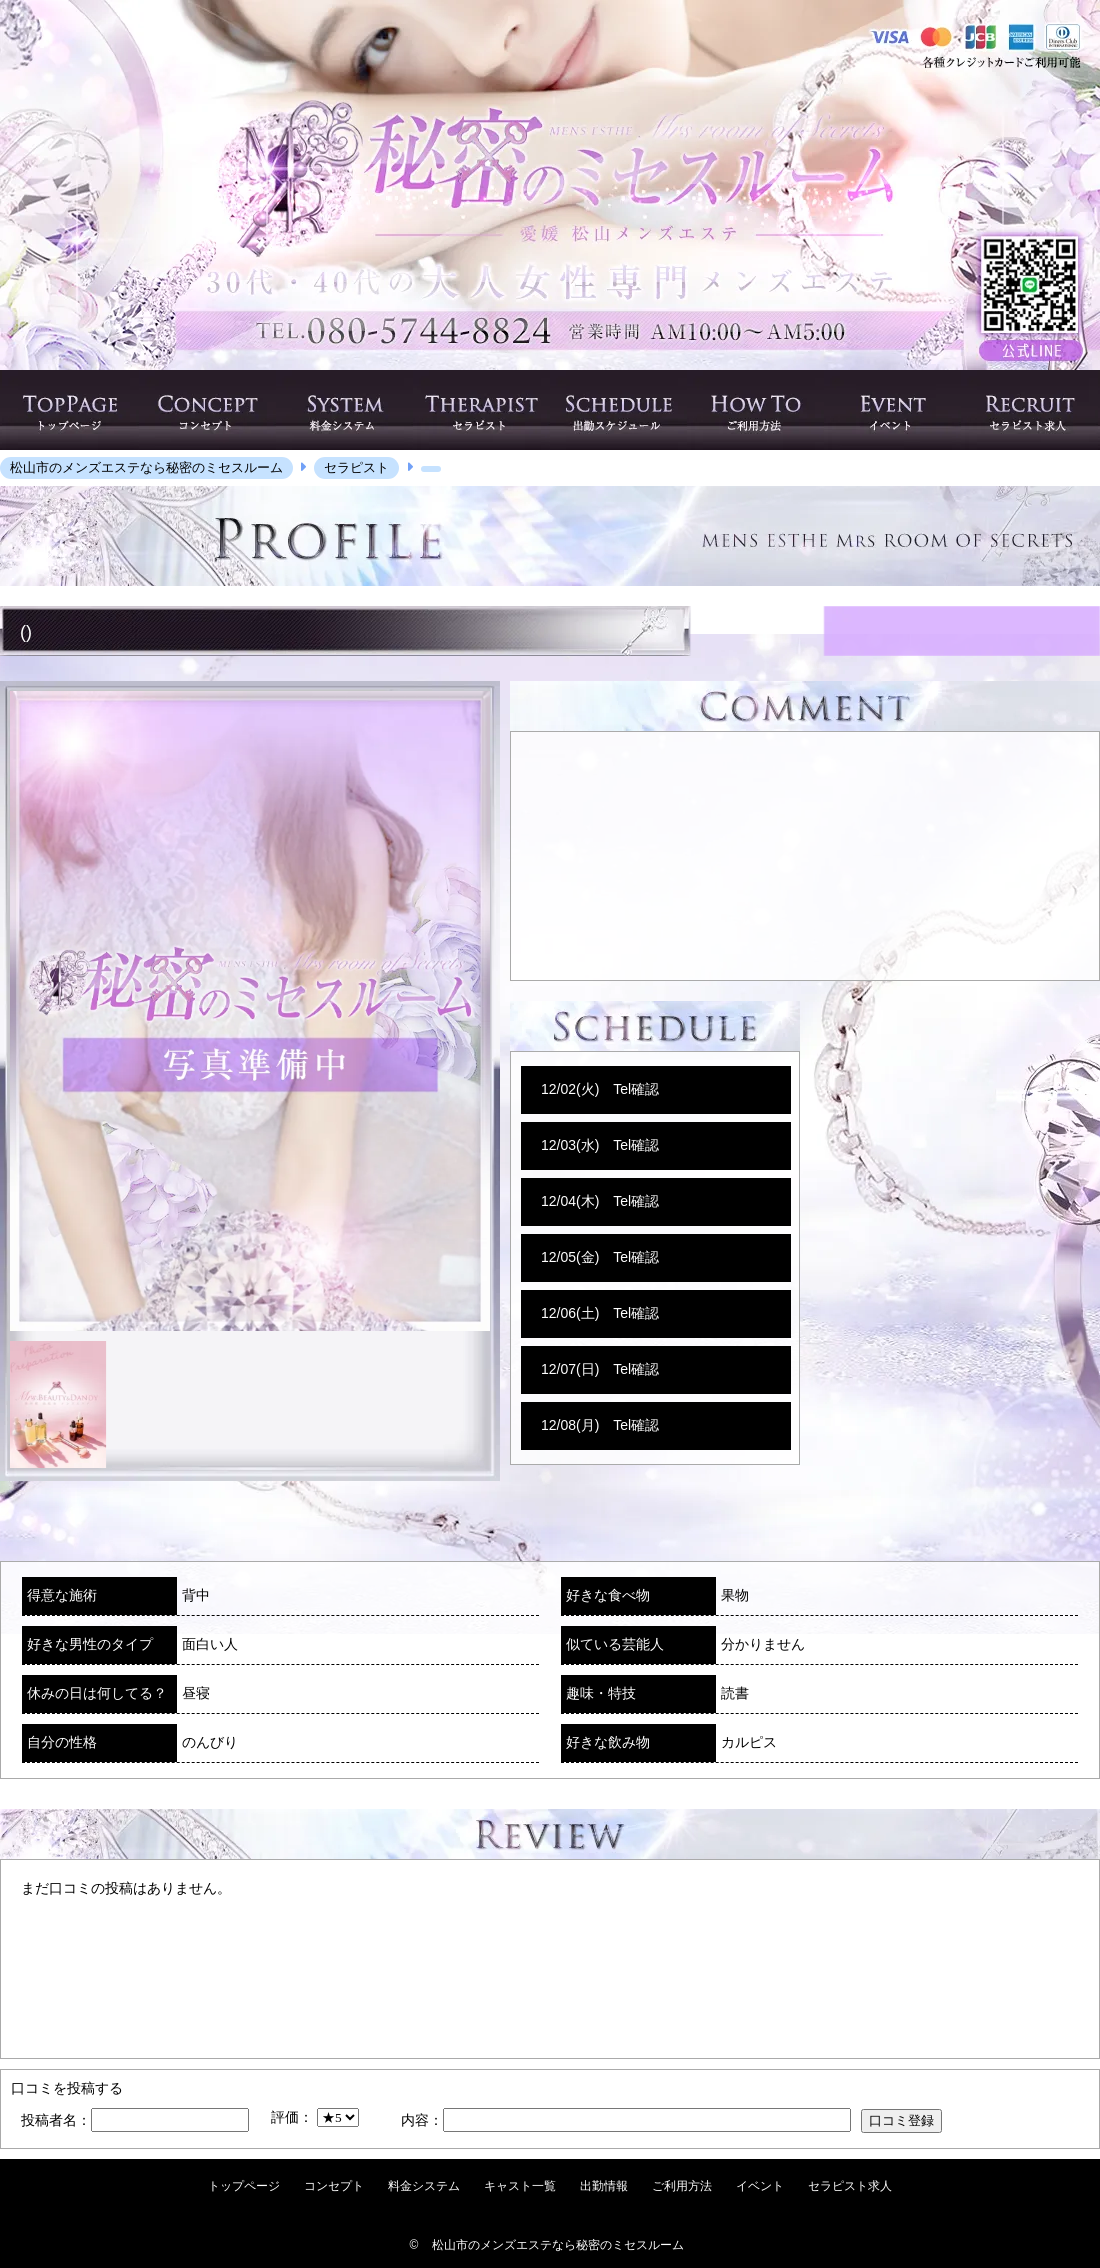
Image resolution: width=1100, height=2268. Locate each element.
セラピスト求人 (850, 2186)
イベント (760, 2186)
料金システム (424, 2186)
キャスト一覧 (520, 2186)
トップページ (244, 2186)
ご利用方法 (682, 2186)
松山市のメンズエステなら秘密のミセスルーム (558, 2245)
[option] (250, 1011)
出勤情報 (604, 2186)
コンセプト (334, 2186)
